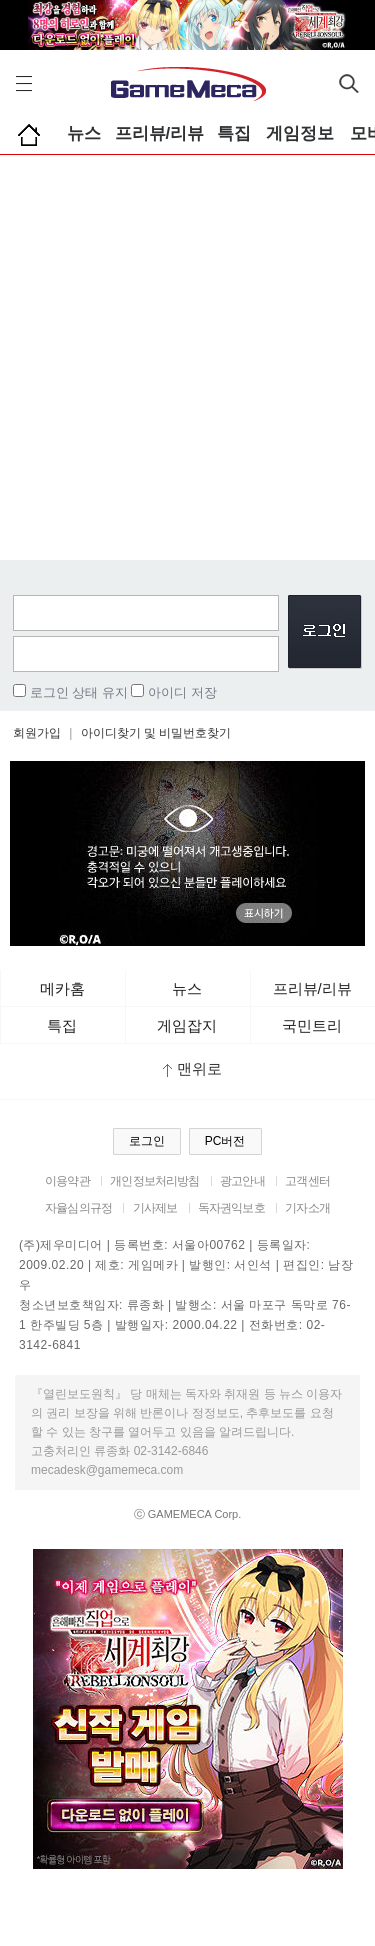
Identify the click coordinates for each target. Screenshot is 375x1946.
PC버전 (225, 1141)
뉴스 (84, 133)
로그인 (147, 1141)
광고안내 (242, 1181)
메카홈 (62, 988)
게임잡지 (187, 1025)
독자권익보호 (231, 1208)
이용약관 (67, 1181)
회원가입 (37, 733)
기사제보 (155, 1208)
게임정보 (300, 133)
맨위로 (192, 1068)
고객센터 (307, 1181)
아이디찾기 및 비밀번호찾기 (156, 733)
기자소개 (307, 1208)
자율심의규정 (78, 1208)
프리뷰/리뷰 (160, 133)
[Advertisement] (187, 352)
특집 (234, 133)
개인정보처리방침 (154, 1181)
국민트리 (312, 1025)
